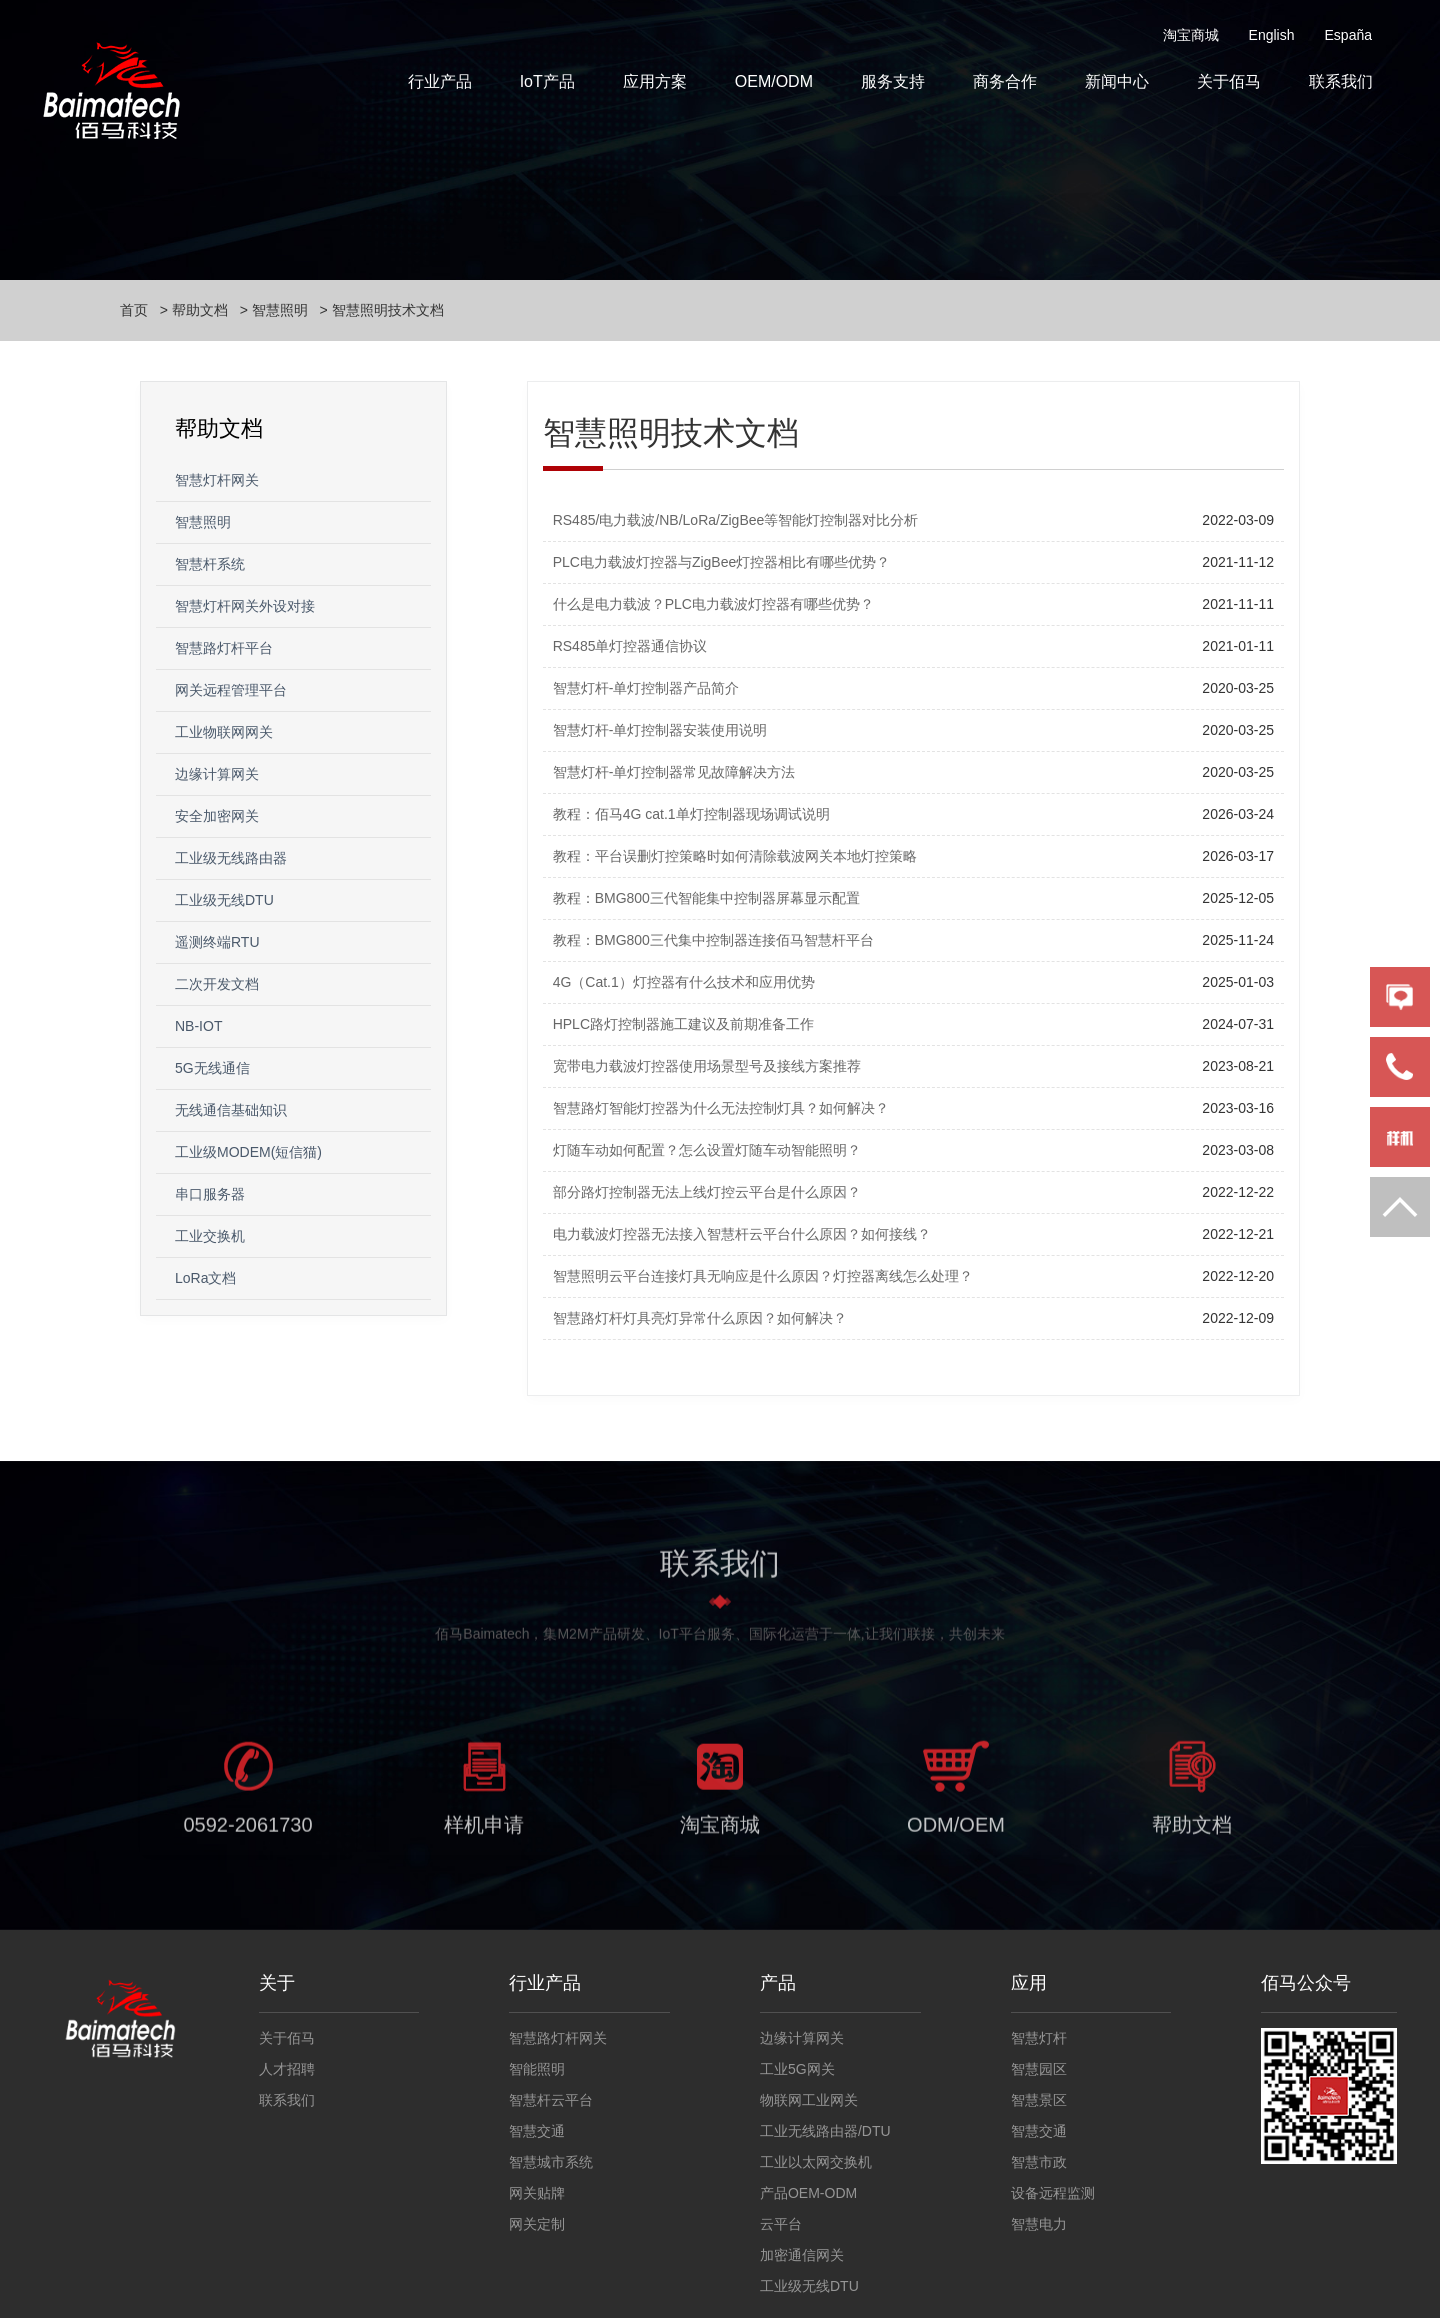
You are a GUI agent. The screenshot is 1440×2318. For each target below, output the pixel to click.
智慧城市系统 (551, 2162)
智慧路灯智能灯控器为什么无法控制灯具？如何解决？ (721, 1108)
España (1348, 35)
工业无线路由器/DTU (825, 2131)
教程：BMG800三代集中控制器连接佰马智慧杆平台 (713, 940)
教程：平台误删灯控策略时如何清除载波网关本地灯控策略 (735, 856)
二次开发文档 (217, 984)
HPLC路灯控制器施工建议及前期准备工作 (683, 1024)
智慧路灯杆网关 (558, 2038)
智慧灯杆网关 (217, 480)
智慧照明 (280, 310)
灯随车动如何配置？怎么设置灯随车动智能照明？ (707, 1150)
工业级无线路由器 (231, 858)
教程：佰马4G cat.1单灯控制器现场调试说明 (691, 814)
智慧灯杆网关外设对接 (245, 606)
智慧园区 (1039, 2069)
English (1272, 35)
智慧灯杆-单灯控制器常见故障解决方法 (674, 772)
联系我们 (1341, 81)
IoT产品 (547, 81)
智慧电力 (1039, 2224)
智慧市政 (1039, 2162)
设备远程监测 (1053, 2193)
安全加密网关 (217, 816)
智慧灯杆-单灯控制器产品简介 (646, 688)
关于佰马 (1229, 81)
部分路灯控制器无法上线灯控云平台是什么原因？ (707, 1192)
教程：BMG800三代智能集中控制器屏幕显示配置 (706, 898)
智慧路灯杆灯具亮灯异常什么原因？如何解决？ (700, 1318)
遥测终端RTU (217, 942)
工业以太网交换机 (816, 2162)
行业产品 (440, 81)
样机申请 (484, 1839)
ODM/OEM (956, 1839)
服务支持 (893, 81)
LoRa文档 (205, 1278)
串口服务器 (210, 1194)
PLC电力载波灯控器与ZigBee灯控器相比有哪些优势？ (722, 562)
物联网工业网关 (809, 2100)
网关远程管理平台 (231, 690)
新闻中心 (1117, 81)
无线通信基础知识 (231, 1110)
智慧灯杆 (1039, 2038)
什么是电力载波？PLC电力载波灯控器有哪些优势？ (713, 604)
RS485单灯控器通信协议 (630, 646)
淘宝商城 (1191, 35)
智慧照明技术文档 (388, 310)
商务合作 (1005, 81)
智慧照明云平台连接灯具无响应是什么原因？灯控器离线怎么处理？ (763, 1276)
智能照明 (537, 2069)
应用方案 (655, 81)
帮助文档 (200, 310)
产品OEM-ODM (808, 2193)
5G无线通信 (212, 1068)
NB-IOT (198, 1026)
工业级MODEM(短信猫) (248, 1152)
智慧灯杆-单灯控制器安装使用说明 (660, 730)
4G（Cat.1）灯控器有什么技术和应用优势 (684, 982)
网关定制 (537, 2224)
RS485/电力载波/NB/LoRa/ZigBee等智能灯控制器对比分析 (736, 520)
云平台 (781, 2224)
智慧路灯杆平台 (224, 648)
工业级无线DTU (224, 900)
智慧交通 (537, 2131)
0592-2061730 (247, 1839)
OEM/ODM (774, 81)
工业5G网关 (797, 2069)
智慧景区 (1039, 2100)
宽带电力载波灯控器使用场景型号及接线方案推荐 (707, 1066)
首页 (134, 310)
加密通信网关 (802, 2255)
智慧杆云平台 (551, 2100)
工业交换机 (210, 1236)
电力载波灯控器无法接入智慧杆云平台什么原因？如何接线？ (742, 1234)
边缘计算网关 (217, 774)
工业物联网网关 (224, 732)
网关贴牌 (537, 2193)
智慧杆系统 (210, 564)
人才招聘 (287, 2069)
